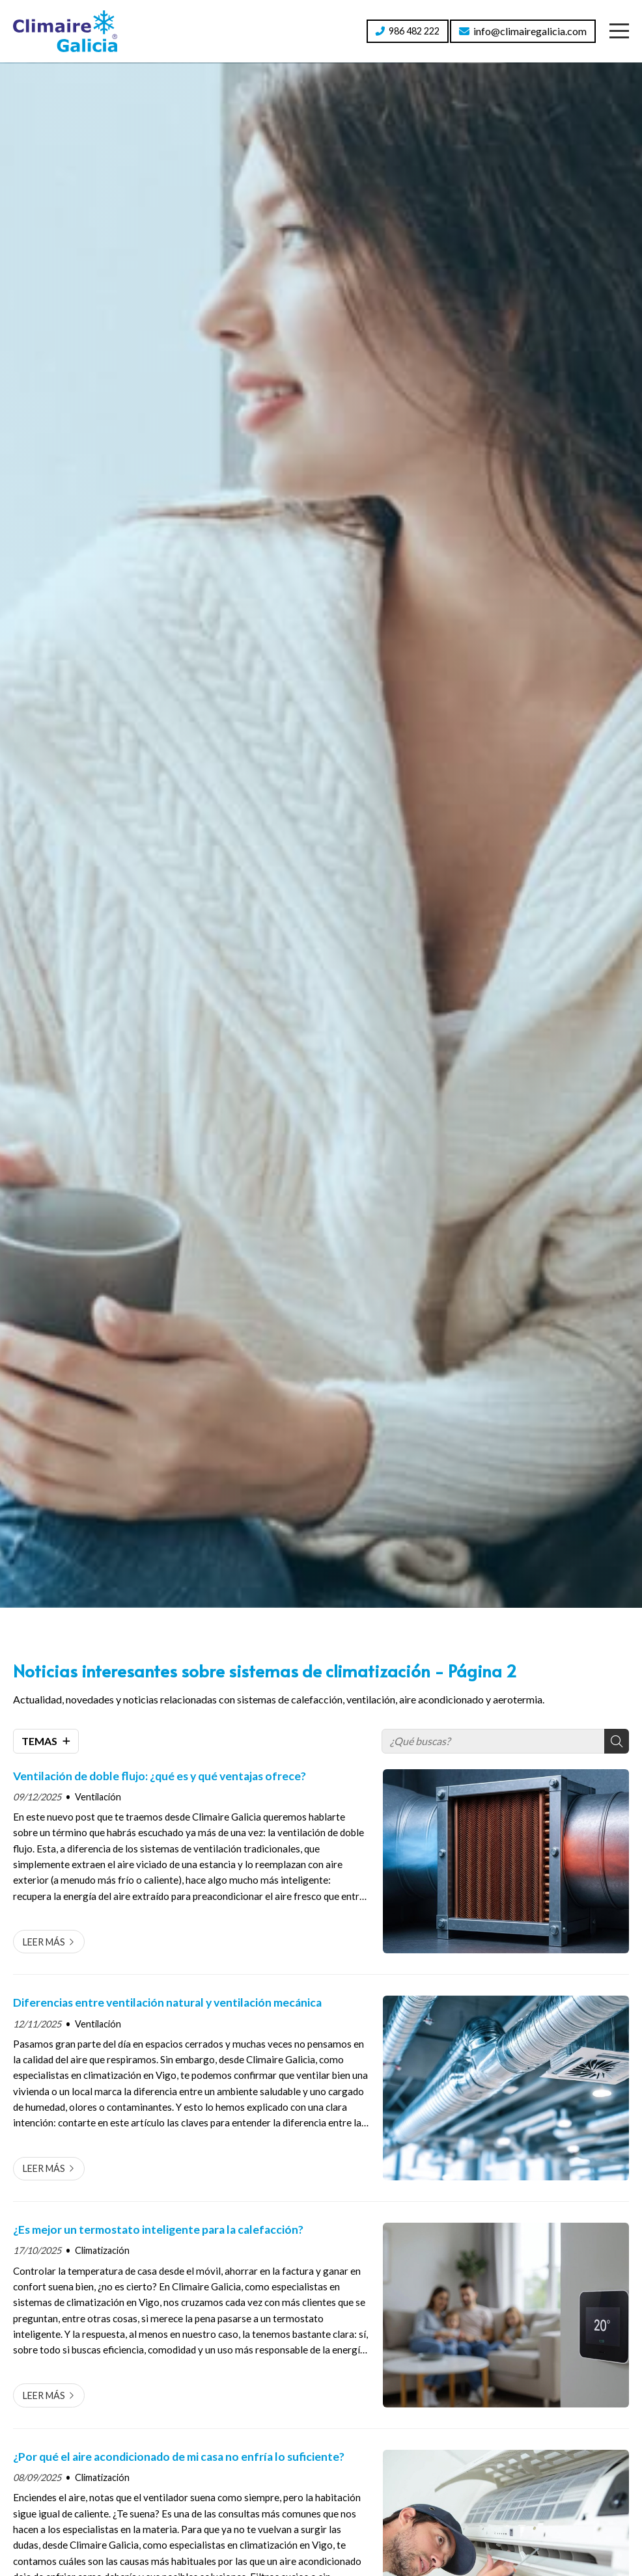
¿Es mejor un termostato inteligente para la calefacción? (158, 2229)
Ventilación (98, 1796)
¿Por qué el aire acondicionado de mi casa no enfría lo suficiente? (178, 2456)
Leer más (44, 1941)
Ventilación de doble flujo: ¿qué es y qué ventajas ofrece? (159, 1776)
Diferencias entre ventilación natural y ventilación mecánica (167, 2002)
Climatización (102, 2250)
